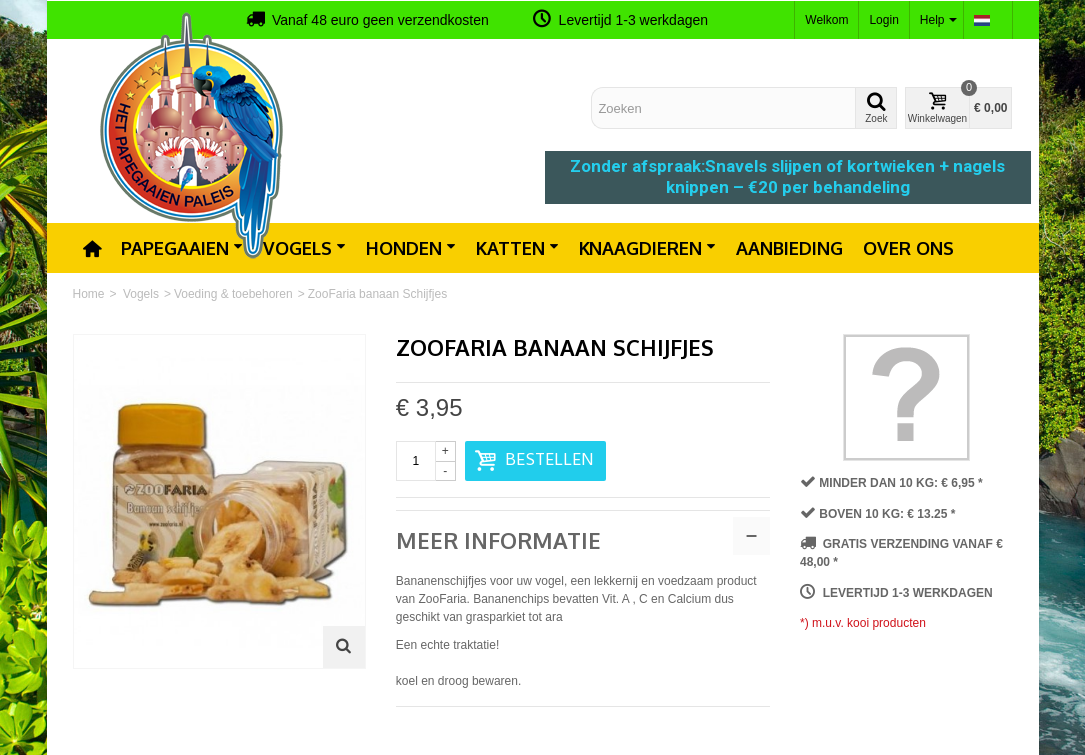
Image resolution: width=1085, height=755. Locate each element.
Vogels (304, 248)
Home (89, 294)
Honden (411, 248)
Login (883, 20)
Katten (517, 248)
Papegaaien (182, 248)
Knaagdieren (647, 248)
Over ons (908, 248)
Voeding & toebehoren (233, 294)
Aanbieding (789, 248)
